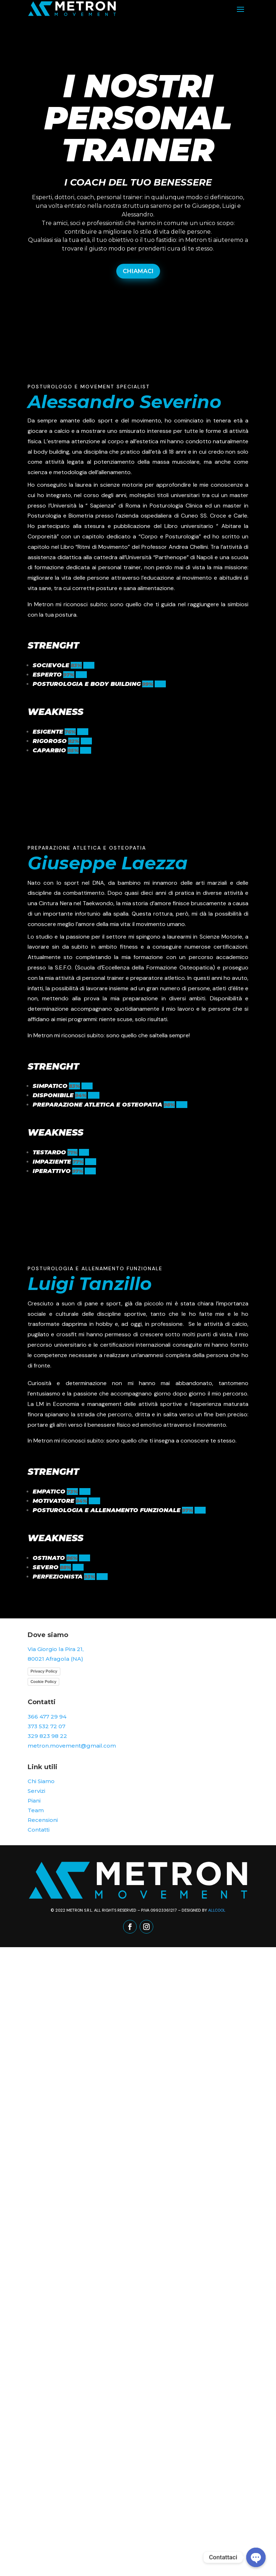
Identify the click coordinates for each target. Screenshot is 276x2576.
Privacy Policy (44, 1671)
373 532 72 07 (46, 1726)
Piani (34, 1800)
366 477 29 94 (47, 1716)
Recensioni (43, 1820)
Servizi (36, 1790)
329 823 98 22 (47, 1736)
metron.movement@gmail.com (72, 1745)
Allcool (216, 1910)
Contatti (39, 1829)
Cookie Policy (43, 1681)
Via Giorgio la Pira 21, (56, 1649)
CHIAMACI (138, 271)
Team (36, 1810)
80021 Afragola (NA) (55, 1658)
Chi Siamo (41, 1781)
